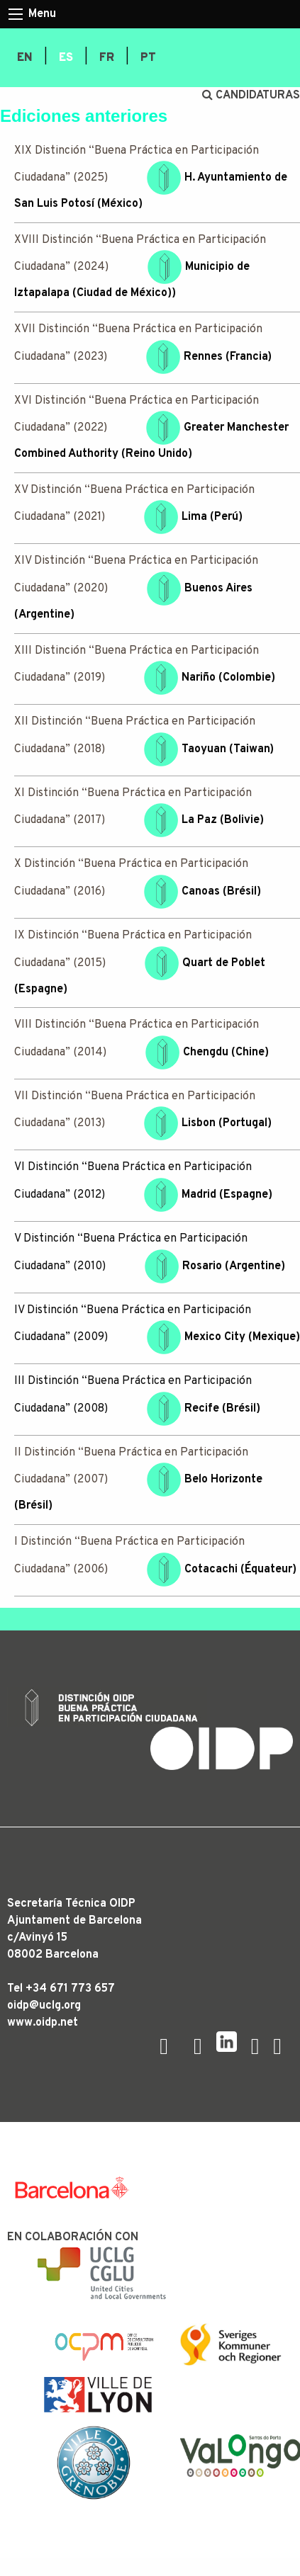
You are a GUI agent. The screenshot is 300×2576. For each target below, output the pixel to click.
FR (106, 58)
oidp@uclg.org (44, 2006)
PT (148, 58)
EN (25, 58)
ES (66, 58)
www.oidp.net (42, 2023)
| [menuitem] (46, 57)
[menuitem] (25, 58)
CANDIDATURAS (251, 96)
